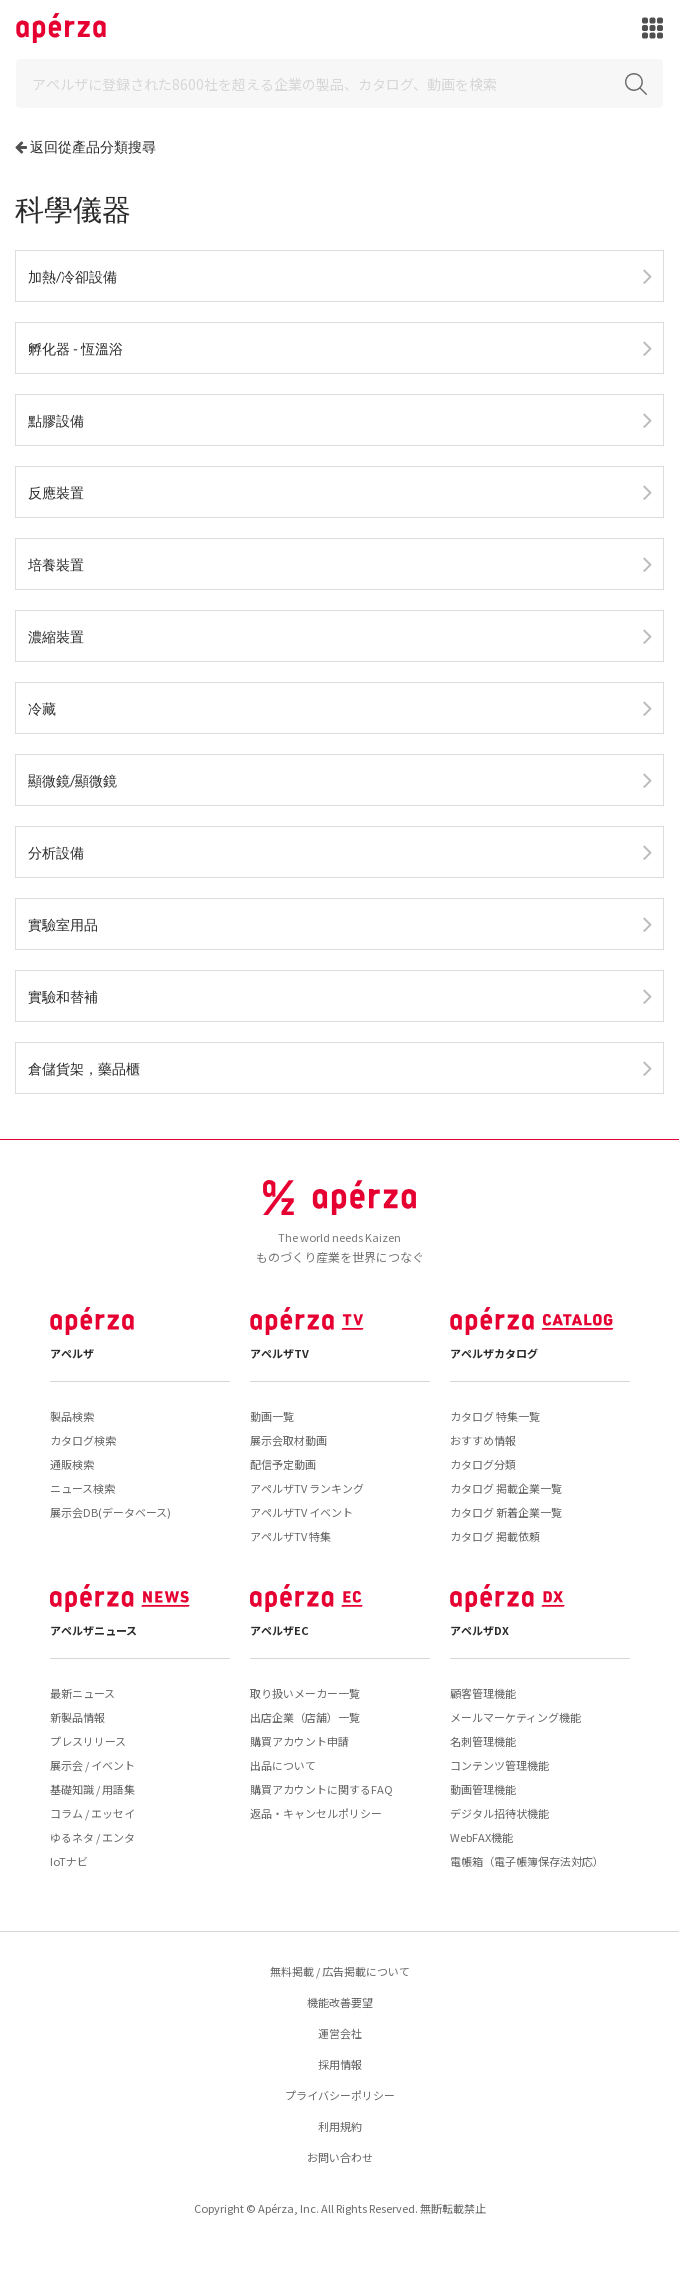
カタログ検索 (83, 1440)
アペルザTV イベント (301, 1512)
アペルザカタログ (494, 1353)
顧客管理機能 (483, 1693)
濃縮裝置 (56, 636)
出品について (283, 1765)
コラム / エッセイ (92, 1813)
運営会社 (340, 2033)
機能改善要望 (340, 2002)
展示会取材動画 (288, 1440)
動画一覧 (272, 1416)
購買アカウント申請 (299, 1741)
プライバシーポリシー (340, 2095)
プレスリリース (88, 1741)
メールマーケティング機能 (515, 1717)
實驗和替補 (63, 996)
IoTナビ (69, 1861)
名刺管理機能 (483, 1741)
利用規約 (340, 2126)
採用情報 (340, 2064)
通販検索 (72, 1464)
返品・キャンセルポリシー (316, 1813)
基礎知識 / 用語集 (92, 1789)
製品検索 (72, 1416)
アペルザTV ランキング (307, 1488)
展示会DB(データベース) (110, 1512)
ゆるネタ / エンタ (92, 1837)
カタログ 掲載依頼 (495, 1536)
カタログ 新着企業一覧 (506, 1512)
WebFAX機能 (481, 1837)
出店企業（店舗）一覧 (305, 1717)
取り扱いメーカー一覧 (305, 1693)
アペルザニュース (93, 1630)
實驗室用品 (63, 924)
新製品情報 (77, 1717)
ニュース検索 (82, 1488)
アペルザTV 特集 (290, 1536)
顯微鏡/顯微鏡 (72, 780)
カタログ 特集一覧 (495, 1416)
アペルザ (72, 1353)
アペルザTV (279, 1353)
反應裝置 (56, 492)
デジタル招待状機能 (499, 1813)
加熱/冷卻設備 (72, 276)
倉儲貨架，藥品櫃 (84, 1068)
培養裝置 (56, 564)
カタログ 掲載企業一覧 (506, 1488)
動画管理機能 (483, 1789)
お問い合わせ (340, 2157)
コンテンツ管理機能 (499, 1765)
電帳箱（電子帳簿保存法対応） (527, 1861)
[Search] (339, 83)
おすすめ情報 (483, 1440)
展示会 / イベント (92, 1765)
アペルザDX (479, 1630)
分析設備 (56, 852)
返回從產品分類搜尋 (93, 146)
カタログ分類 (483, 1464)
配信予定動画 (283, 1464)
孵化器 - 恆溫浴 (75, 348)
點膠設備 (56, 420)
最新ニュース (82, 1693)
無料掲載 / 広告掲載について (340, 1971)
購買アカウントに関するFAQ (321, 1789)
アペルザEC (279, 1630)
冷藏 (42, 708)
